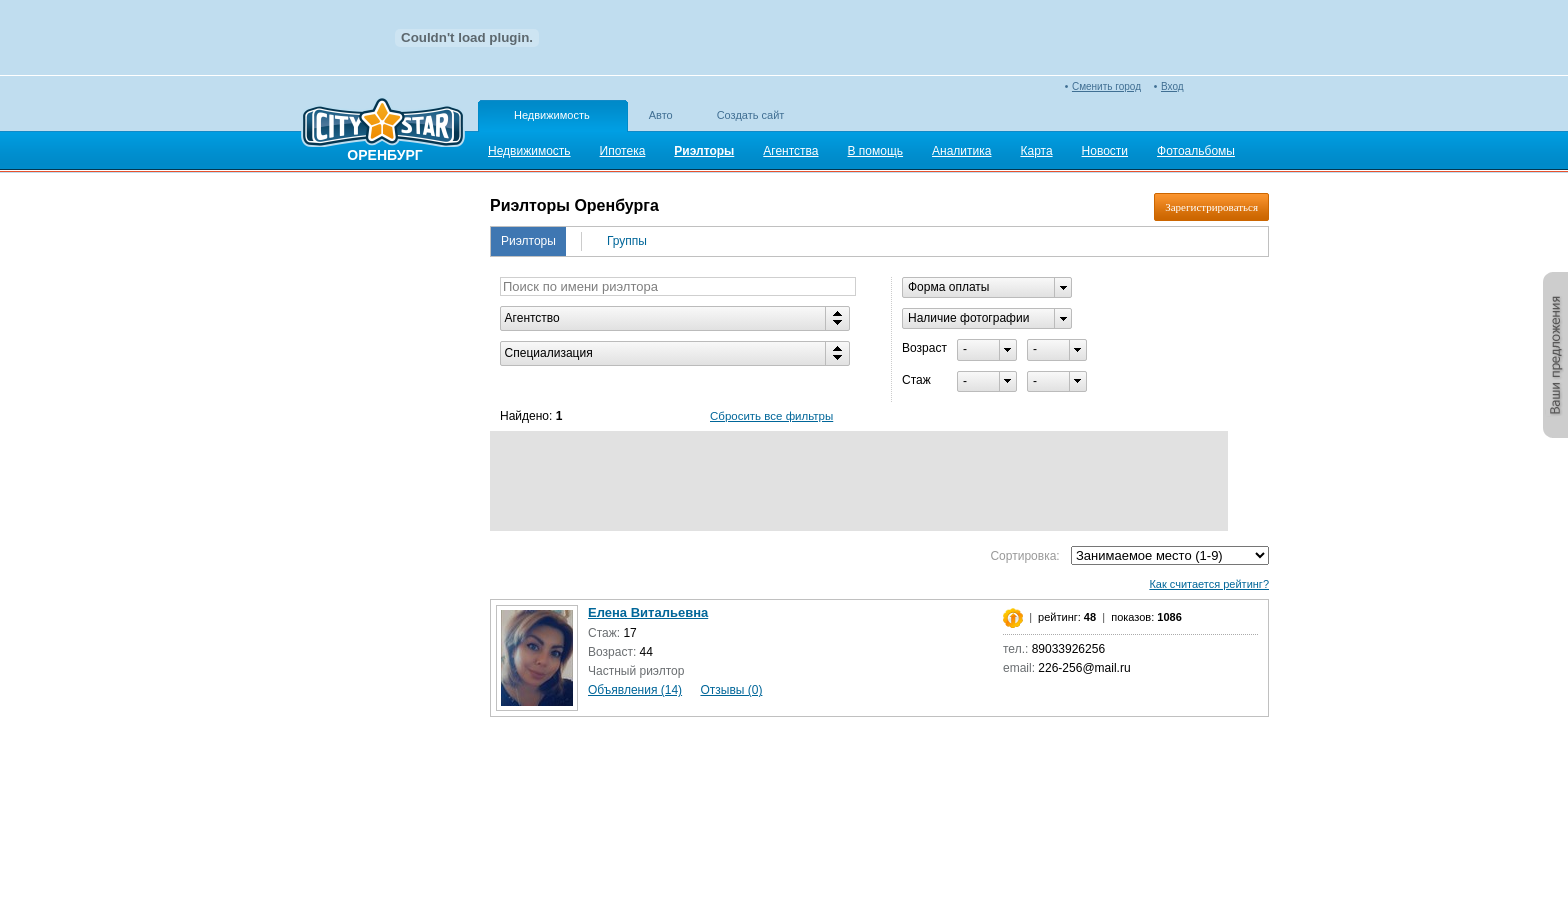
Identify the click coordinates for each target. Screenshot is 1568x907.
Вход (1172, 86)
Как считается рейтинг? (1209, 584)
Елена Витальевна (648, 612)
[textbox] (678, 286)
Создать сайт (751, 115)
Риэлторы (528, 241)
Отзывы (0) (731, 690)
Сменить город (1106, 86)
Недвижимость (552, 115)
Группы (627, 241)
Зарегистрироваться (1211, 207)
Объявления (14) (635, 690)
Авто (661, 115)
